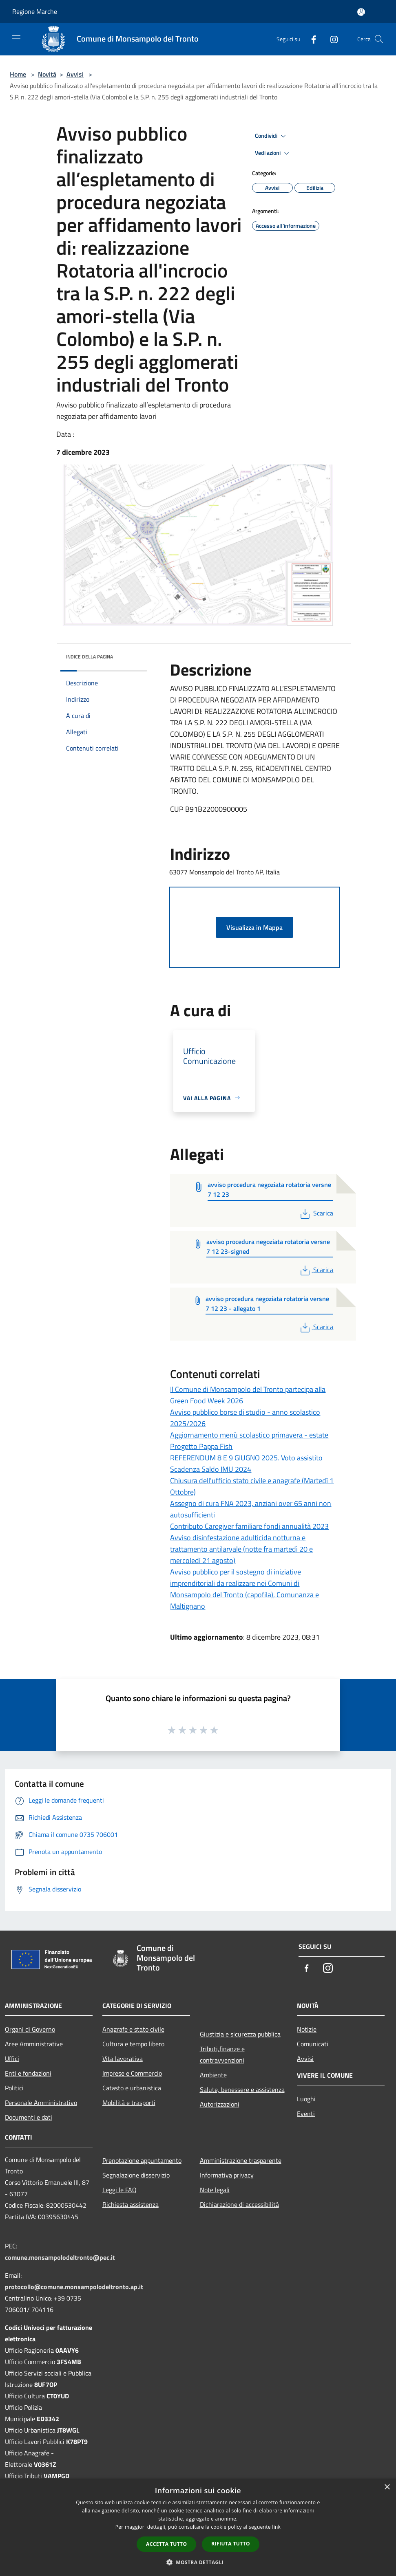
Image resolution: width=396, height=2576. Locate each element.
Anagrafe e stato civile (133, 2029)
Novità (47, 74)
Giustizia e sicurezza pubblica (240, 2034)
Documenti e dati (28, 2117)
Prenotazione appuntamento (141, 2160)
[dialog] (198, 2527)
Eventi (306, 2113)
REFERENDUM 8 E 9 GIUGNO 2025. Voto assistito (246, 1457)
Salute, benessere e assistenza (242, 2089)
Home (18, 74)
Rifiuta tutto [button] (230, 2543)
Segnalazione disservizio (136, 2175)
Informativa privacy (227, 2175)
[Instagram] (331, 38)
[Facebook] (310, 38)
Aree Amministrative (34, 2044)
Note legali (215, 2190)
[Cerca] (379, 39)
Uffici (12, 2058)
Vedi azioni (273, 153)
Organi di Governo (30, 2029)
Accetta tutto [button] (166, 2544)
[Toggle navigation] (16, 38)
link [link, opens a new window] (276, 2526)
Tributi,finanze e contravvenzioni (222, 2054)
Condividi (271, 136)
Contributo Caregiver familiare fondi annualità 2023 (249, 1526)
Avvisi (75, 74)
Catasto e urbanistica (131, 2088)
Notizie (306, 2029)
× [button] (387, 2487)
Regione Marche (34, 11)
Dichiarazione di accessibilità (239, 2204)
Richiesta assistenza (130, 2204)
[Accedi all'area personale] (361, 12)
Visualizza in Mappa (254, 927)
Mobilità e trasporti (128, 2102)
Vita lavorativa (122, 2058)
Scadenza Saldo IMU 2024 (210, 1469)
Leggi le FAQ (119, 2190)
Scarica (316, 1213)
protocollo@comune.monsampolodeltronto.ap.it (74, 2287)
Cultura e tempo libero (133, 2044)
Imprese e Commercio (132, 2073)
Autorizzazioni (219, 2104)
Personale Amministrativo (41, 2102)
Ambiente (213, 2075)
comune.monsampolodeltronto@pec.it (60, 2257)
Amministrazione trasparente (240, 2160)
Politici (14, 2088)
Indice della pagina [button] (89, 657)
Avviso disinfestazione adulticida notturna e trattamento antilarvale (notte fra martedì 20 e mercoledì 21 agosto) (241, 1549)
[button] (198, 2562)
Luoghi (306, 2099)
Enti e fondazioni (28, 2073)
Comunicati (312, 2044)
